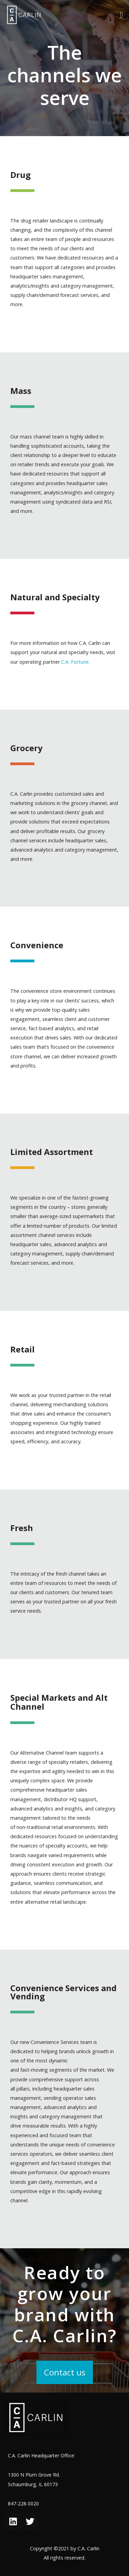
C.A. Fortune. (75, 662)
